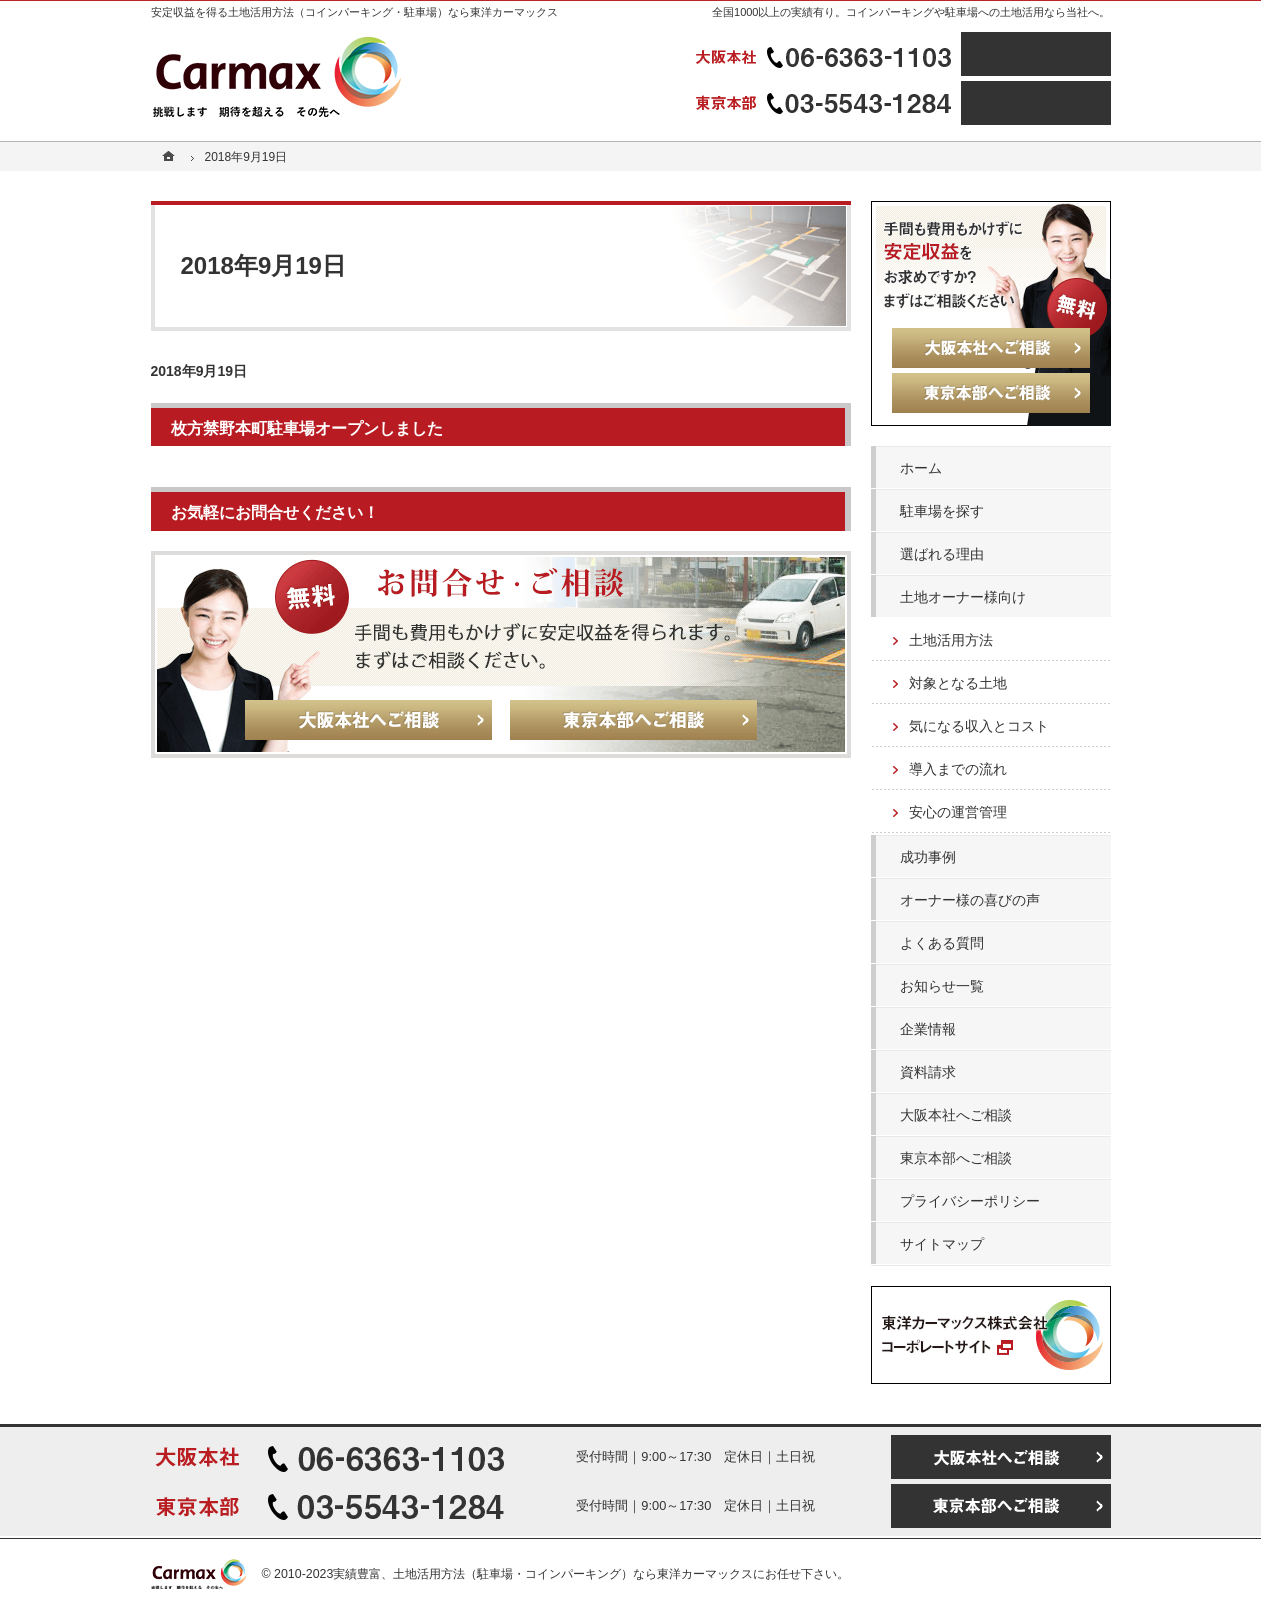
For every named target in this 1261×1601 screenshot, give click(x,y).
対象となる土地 (958, 683)
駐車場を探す (942, 511)
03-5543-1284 (826, 103)
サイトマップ (942, 1244)
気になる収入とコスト (979, 726)
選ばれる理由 (942, 554)
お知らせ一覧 (942, 986)
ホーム (921, 468)
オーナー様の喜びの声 (970, 900)
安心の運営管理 (958, 812)
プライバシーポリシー (970, 1201)
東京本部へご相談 (956, 1158)
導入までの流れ (958, 769)
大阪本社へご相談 (956, 1115)
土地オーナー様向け (963, 597)
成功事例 (928, 857)
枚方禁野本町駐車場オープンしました (307, 428)
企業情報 (928, 1029)
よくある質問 (942, 943)
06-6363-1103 (826, 54)
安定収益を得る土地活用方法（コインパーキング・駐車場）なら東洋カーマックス (354, 12)
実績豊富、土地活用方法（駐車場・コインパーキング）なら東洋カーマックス (543, 1574)
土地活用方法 (951, 640)
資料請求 (928, 1072)
